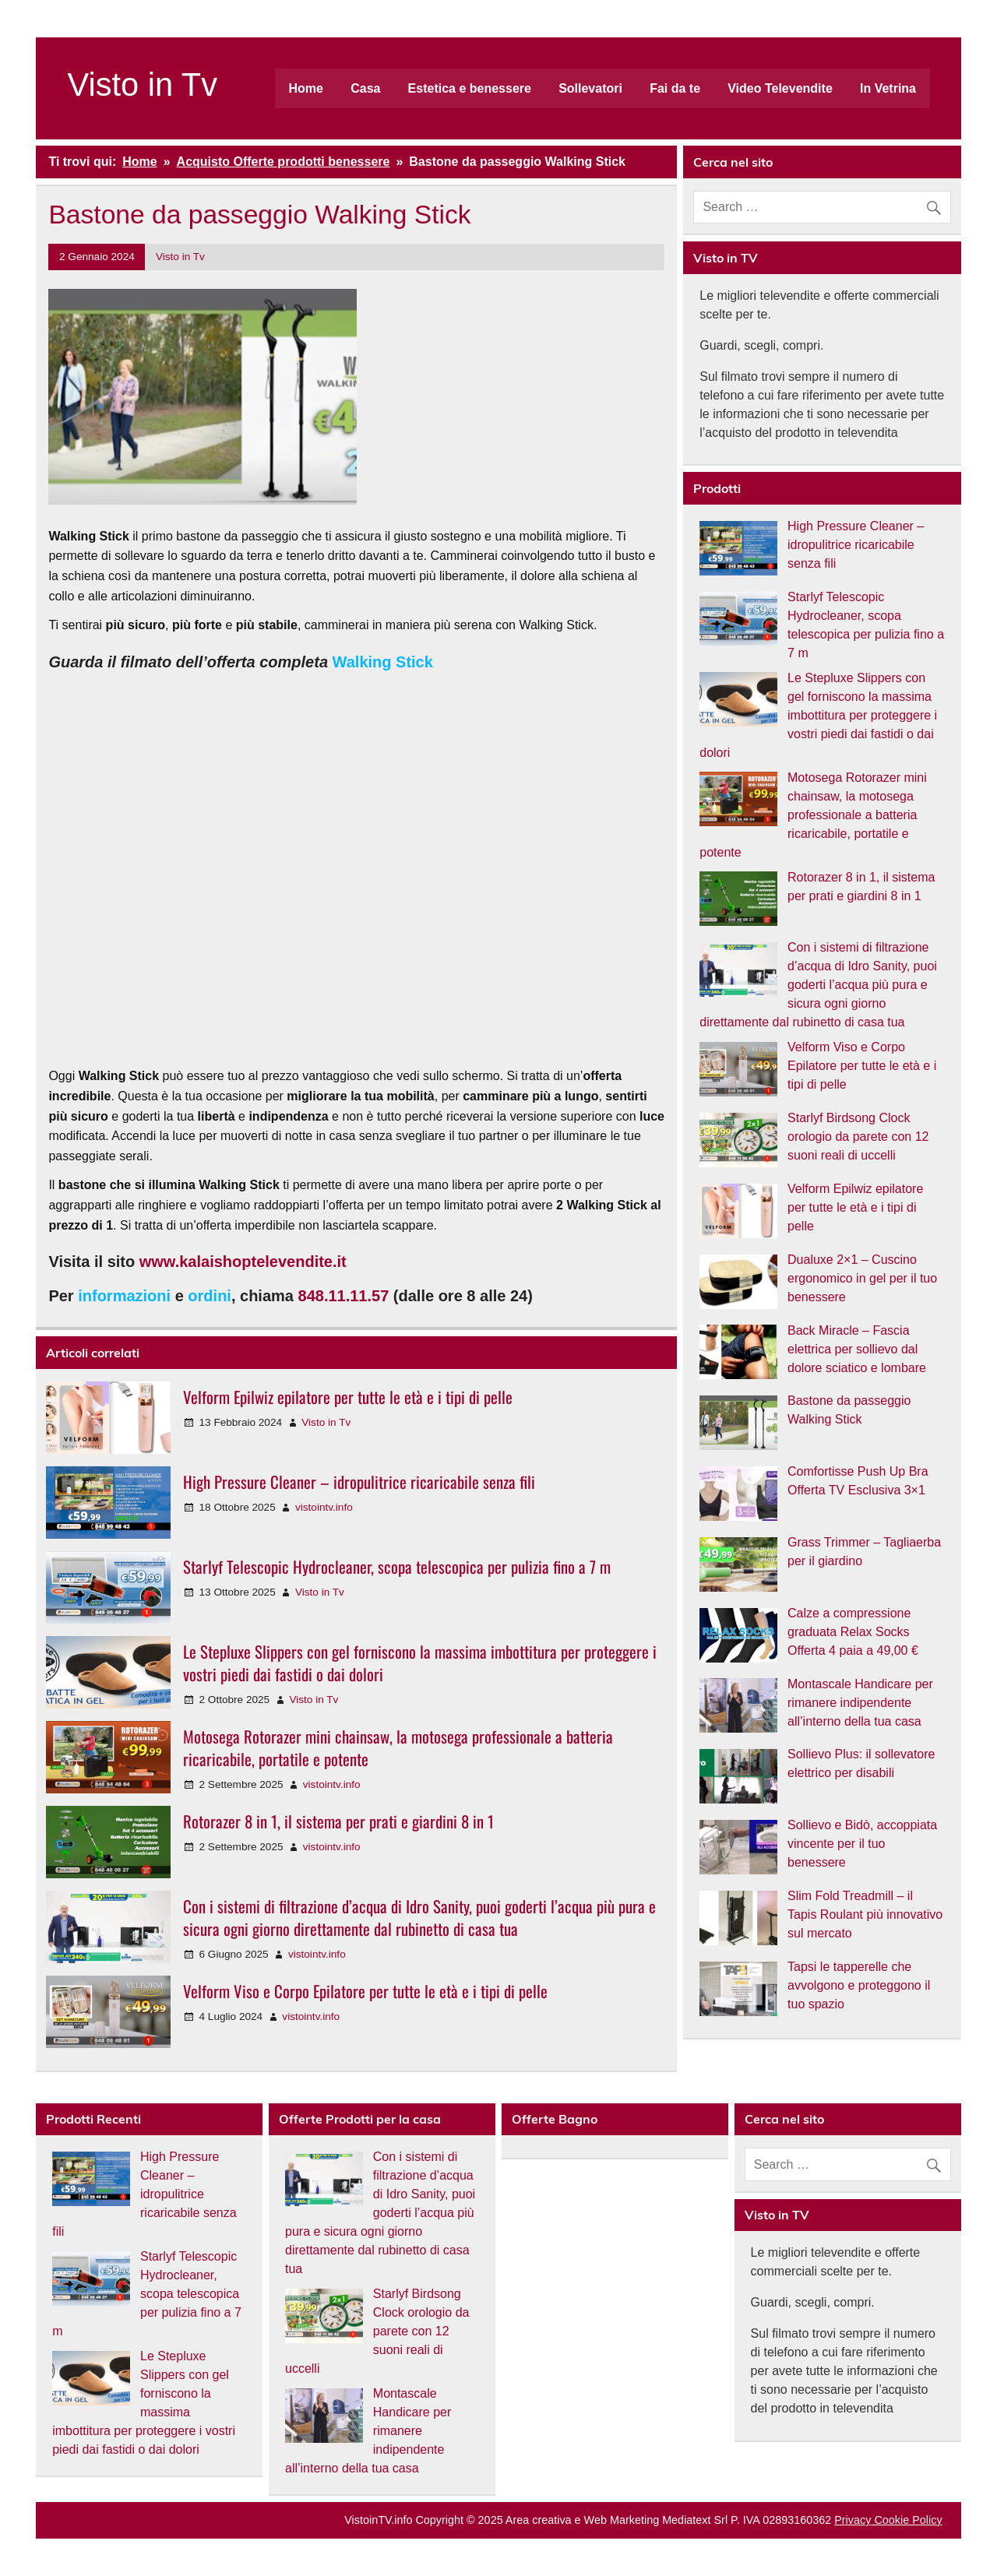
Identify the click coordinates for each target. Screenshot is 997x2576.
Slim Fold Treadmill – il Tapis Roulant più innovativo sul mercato (864, 1914)
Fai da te (675, 88)
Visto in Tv (142, 84)
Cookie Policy (906, 2520)
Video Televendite (780, 88)
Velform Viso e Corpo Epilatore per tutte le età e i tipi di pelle (365, 1991)
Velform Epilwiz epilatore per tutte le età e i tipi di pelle (348, 1397)
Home (306, 88)
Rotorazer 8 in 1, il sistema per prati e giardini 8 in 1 (338, 1821)
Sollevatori (590, 88)
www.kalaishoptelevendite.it (243, 1261)
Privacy (852, 2520)
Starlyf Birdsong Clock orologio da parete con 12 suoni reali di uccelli (857, 1136)
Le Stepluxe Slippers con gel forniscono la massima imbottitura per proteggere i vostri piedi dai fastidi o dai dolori (420, 1662)
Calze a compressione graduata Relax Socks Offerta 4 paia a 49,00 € (852, 1631)
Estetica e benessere (469, 88)
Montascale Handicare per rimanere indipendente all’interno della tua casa (860, 1702)
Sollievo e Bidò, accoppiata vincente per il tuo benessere (862, 1843)
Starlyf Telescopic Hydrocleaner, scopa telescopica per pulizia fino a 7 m (397, 1566)
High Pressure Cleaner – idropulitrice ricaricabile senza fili (359, 1481)
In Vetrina (888, 88)
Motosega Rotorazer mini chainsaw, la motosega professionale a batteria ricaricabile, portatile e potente (398, 1747)
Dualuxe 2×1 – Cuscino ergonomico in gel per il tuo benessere (862, 1278)
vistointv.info (324, 1507)
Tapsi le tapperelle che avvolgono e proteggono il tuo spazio (858, 1985)
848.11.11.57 (343, 1295)
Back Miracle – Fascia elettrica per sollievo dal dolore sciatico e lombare (856, 1349)
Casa (365, 88)
